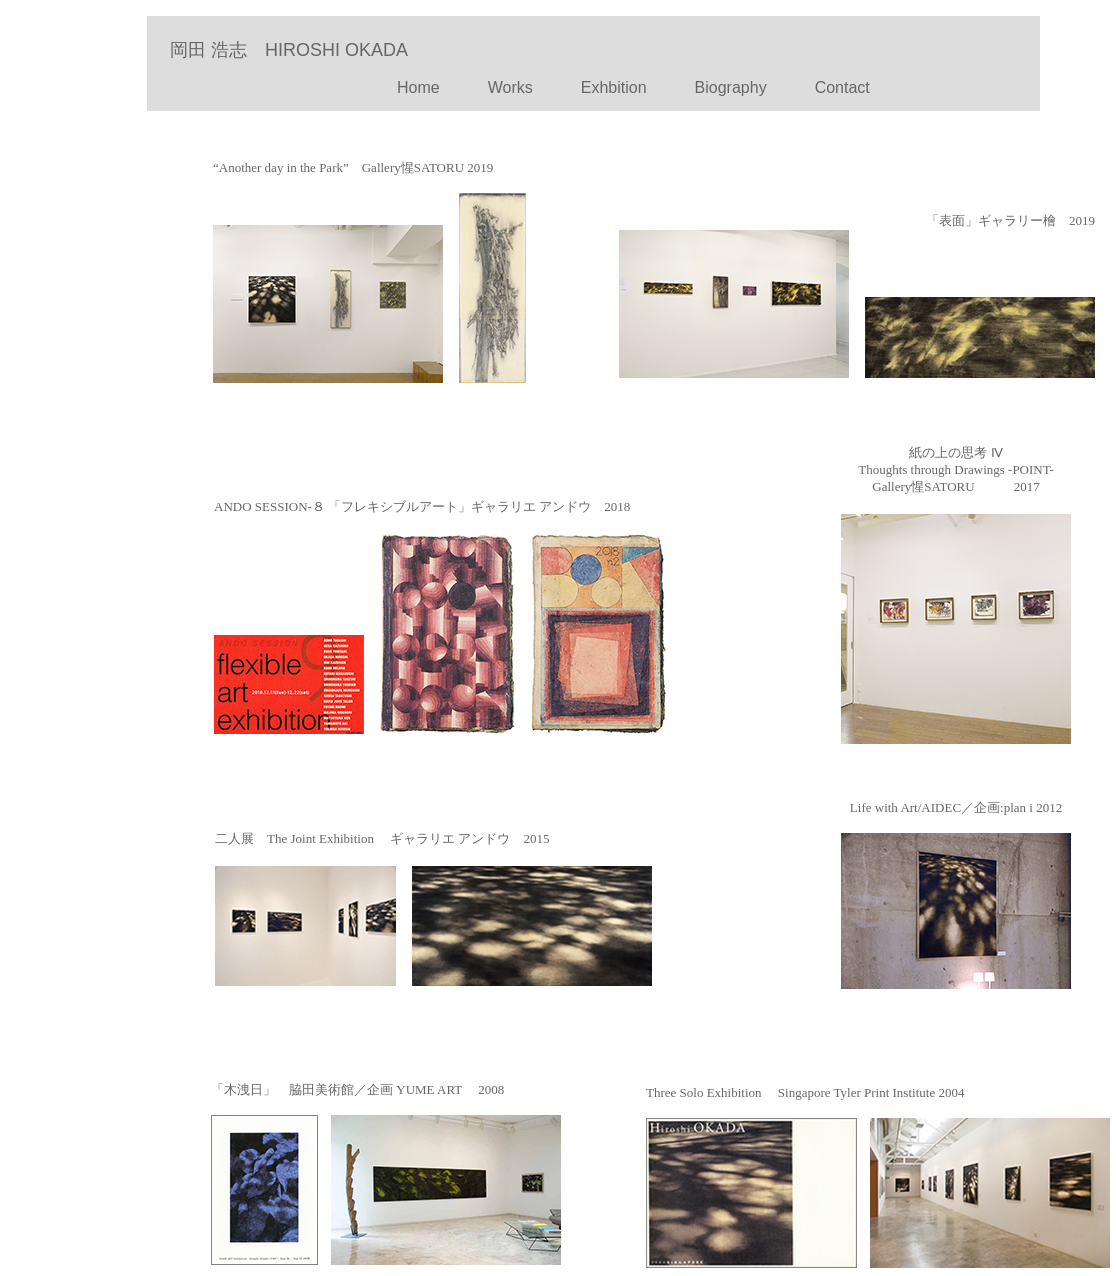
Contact (834, 87)
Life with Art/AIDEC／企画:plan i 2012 (956, 807)
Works (510, 87)
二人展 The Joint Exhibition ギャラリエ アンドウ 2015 (382, 838)
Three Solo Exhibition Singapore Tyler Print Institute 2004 (805, 1092)
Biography (731, 87)
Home (378, 87)
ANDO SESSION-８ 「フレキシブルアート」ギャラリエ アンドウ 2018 (422, 506)
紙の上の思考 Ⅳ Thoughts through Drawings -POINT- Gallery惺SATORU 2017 (956, 469)
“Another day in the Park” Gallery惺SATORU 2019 (353, 167)
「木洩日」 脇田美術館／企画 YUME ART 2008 (357, 1089)
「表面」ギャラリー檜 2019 (1010, 220)
